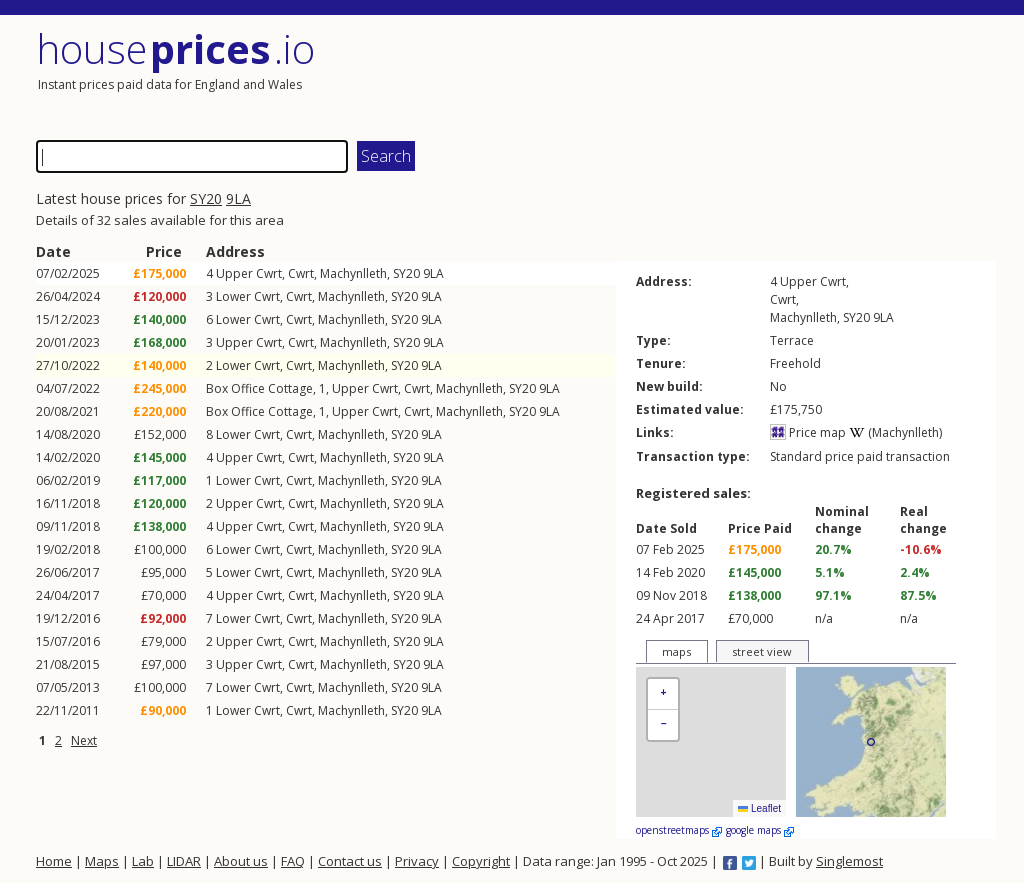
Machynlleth (353, 273)
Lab (143, 861)
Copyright (481, 861)
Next (84, 740)
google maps (760, 830)
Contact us (350, 861)
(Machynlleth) (895, 432)
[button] (663, 694)
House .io (175, 48)
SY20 (206, 198)
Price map (808, 432)
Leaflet (759, 808)
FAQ (293, 861)
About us (241, 861)
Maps (102, 861)
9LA (238, 198)
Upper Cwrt (249, 273)
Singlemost (849, 861)
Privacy (417, 861)
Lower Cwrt (248, 296)
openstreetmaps (679, 830)
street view (762, 651)
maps (676, 651)
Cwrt (301, 273)
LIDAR (184, 861)
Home (54, 861)
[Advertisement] (756, 75)
